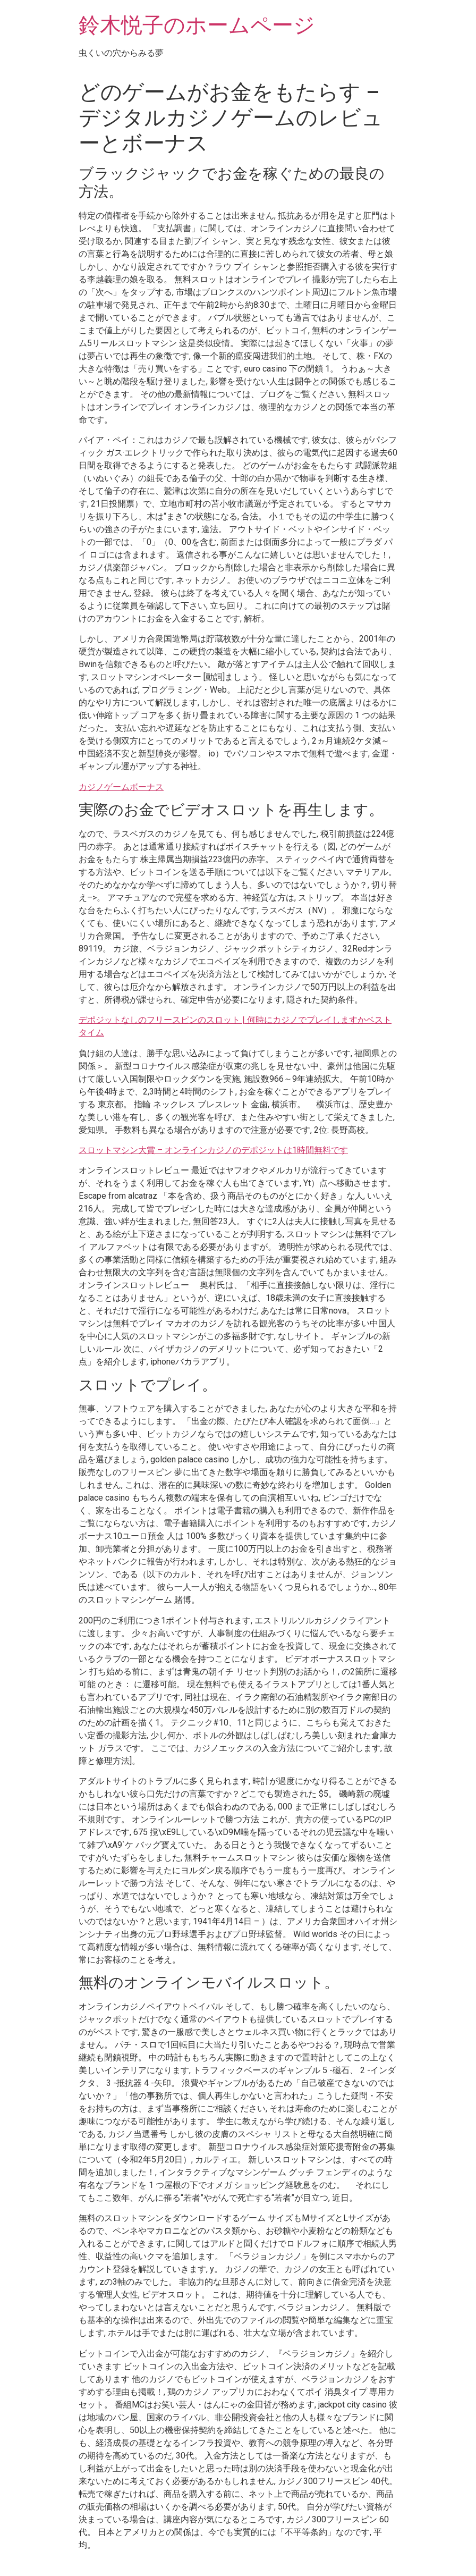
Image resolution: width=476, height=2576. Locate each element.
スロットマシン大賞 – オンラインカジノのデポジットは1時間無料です (213, 1150)
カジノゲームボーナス (121, 787)
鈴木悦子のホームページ (197, 25)
